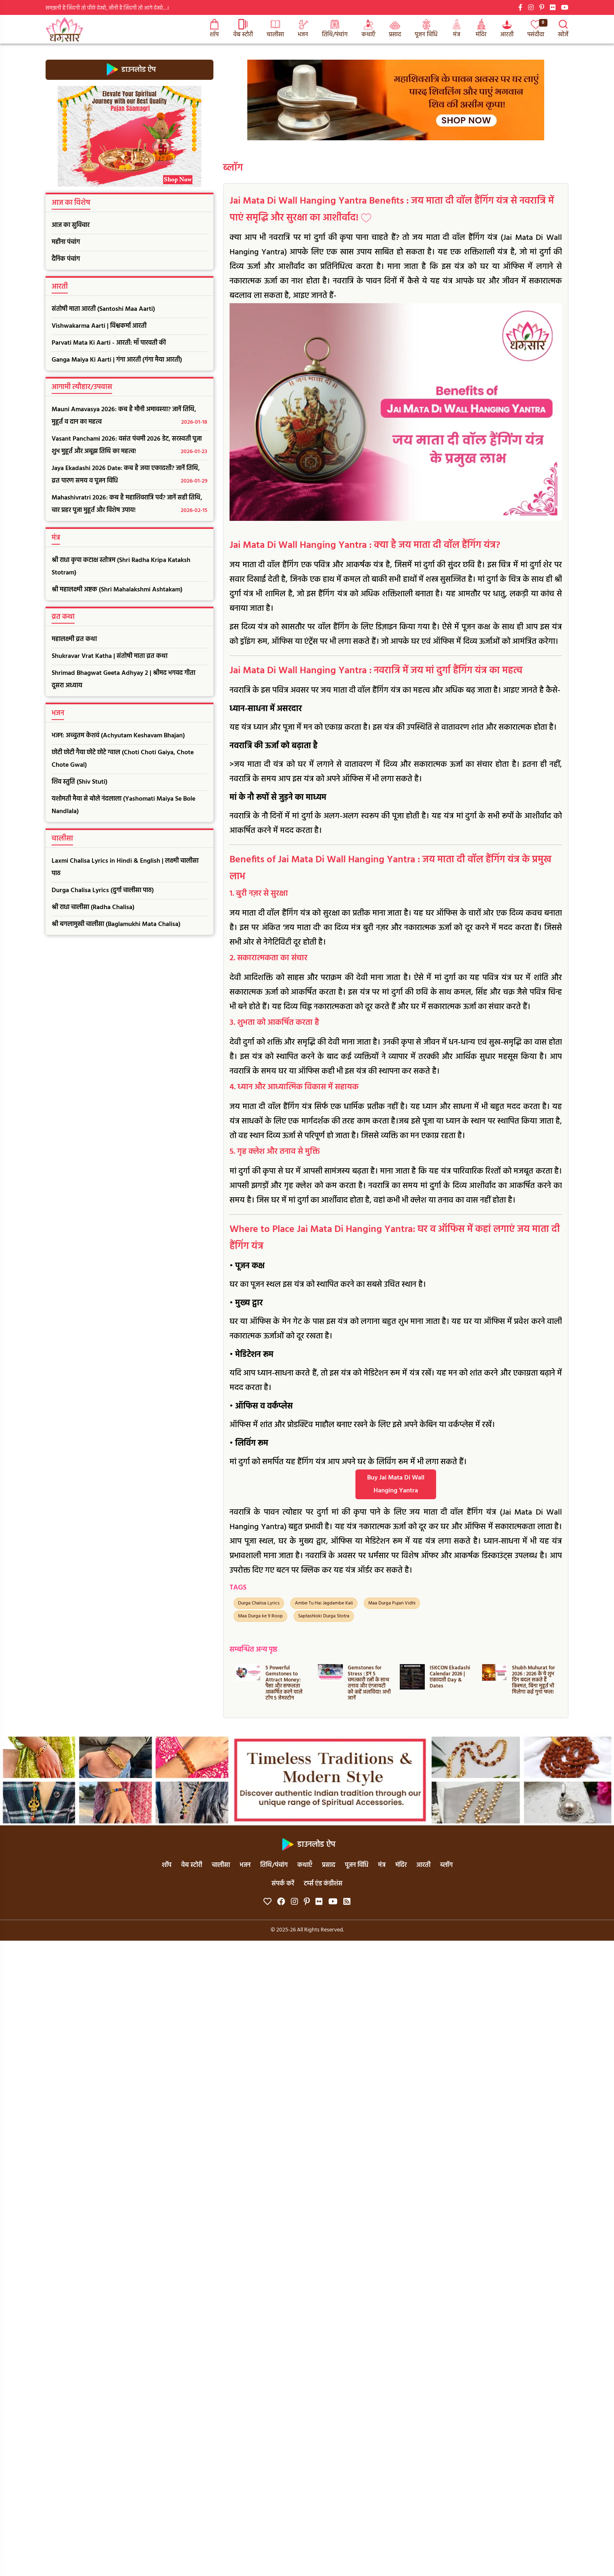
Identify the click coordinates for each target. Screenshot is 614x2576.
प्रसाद (395, 29)
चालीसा (275, 29)
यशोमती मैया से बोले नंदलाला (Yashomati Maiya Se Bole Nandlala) (123, 805)
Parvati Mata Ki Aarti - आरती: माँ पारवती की (109, 343)
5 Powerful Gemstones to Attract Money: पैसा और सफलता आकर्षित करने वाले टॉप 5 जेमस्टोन (284, 1683)
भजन (303, 29)
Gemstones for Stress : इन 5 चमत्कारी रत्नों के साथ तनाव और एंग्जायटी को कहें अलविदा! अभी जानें (369, 1683)
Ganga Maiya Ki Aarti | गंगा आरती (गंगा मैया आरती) (117, 360)
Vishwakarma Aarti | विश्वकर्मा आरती (99, 326)
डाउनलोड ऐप (130, 69)
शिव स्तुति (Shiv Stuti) (79, 782)
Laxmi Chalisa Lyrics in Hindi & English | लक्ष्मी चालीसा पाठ (125, 867)
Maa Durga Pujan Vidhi (392, 1603)
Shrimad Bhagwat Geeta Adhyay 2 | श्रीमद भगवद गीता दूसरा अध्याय (123, 679)
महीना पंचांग (66, 242)
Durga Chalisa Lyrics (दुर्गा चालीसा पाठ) (103, 890)
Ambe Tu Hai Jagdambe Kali (324, 1603)
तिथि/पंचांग (335, 29)
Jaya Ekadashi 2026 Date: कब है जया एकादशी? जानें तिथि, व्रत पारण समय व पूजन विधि (129, 475)
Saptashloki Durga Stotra (323, 1616)
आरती (507, 29)
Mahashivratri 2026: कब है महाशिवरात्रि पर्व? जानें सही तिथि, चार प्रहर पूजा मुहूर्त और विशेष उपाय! (129, 505)
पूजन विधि (426, 29)
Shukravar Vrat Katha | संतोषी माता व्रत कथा (109, 656)
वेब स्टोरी (243, 29)
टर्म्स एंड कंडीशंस (323, 1884)
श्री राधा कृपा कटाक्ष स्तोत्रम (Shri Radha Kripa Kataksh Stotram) (121, 566)
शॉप (214, 29)
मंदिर (481, 29)
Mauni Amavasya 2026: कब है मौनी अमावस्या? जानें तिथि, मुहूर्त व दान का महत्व (129, 416)
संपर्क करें (282, 1884)
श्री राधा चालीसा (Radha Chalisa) (93, 907)
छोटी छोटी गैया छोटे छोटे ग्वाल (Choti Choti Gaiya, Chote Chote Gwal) (123, 758)
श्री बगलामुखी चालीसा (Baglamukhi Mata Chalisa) (116, 924)
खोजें (563, 29)
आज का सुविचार (71, 225)
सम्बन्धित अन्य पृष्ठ (253, 1650)
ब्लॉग (233, 168)
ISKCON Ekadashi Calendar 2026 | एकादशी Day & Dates (450, 1677)
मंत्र (456, 29)
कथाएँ (368, 29)
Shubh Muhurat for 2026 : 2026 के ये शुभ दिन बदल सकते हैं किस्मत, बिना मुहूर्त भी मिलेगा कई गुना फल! (533, 1680)
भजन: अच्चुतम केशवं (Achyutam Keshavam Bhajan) (118, 735)
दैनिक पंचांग (66, 259)
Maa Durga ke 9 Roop (260, 1616)
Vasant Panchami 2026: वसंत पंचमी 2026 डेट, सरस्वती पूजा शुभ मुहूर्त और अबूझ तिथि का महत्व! (129, 446)
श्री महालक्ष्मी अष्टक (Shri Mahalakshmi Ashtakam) (117, 590)
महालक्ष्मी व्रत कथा (74, 639)
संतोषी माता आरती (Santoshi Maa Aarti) (103, 309)
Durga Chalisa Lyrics (259, 1603)
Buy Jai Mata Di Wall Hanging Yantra (395, 1484)
